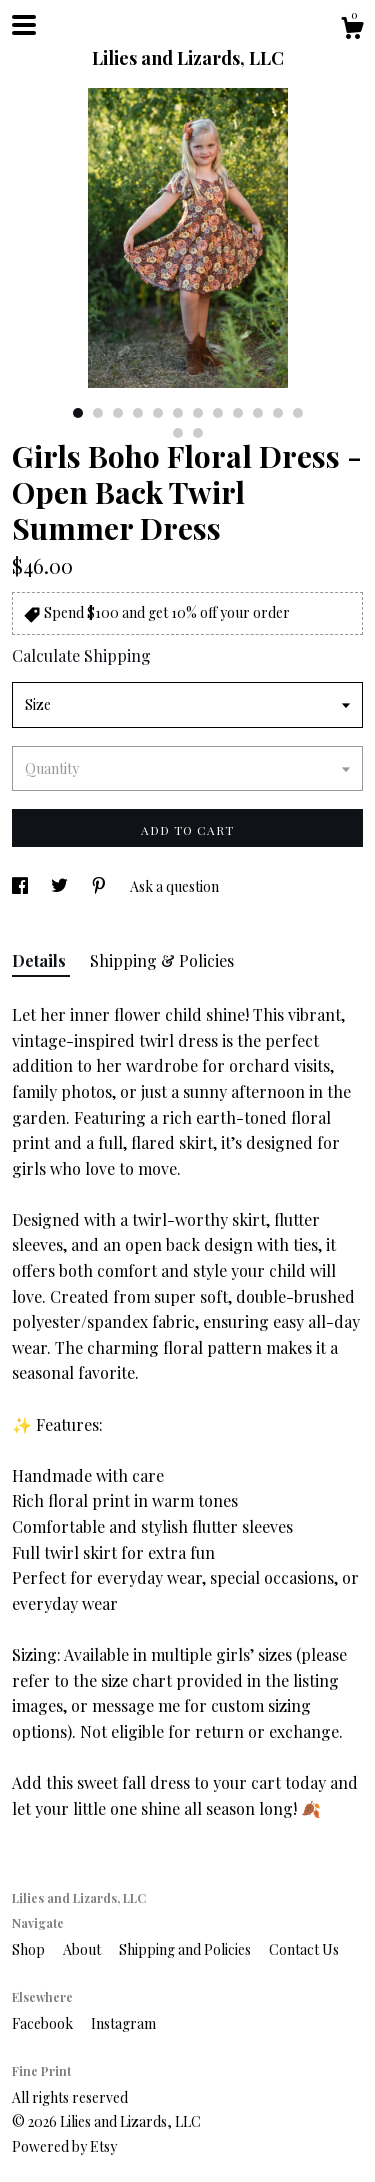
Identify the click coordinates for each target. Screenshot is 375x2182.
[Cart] (352, 30)
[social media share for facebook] (21, 886)
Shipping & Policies (162, 960)
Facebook (44, 2023)
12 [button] (298, 413)
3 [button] (118, 413)
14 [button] (198, 433)
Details (41, 960)
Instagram (123, 2023)
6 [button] (178, 413)
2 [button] (98, 413)
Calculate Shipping (81, 655)
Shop (30, 1949)
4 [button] (138, 413)
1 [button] (78, 413)
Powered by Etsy (64, 2146)
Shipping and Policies (186, 1949)
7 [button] (198, 413)
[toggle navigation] (24, 25)
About (83, 1949)
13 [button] (178, 433)
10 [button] (258, 413)
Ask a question (174, 886)
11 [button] (278, 413)
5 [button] (158, 413)
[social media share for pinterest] (100, 886)
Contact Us (304, 1949)
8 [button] (218, 413)
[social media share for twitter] (61, 886)
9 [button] (238, 413)
